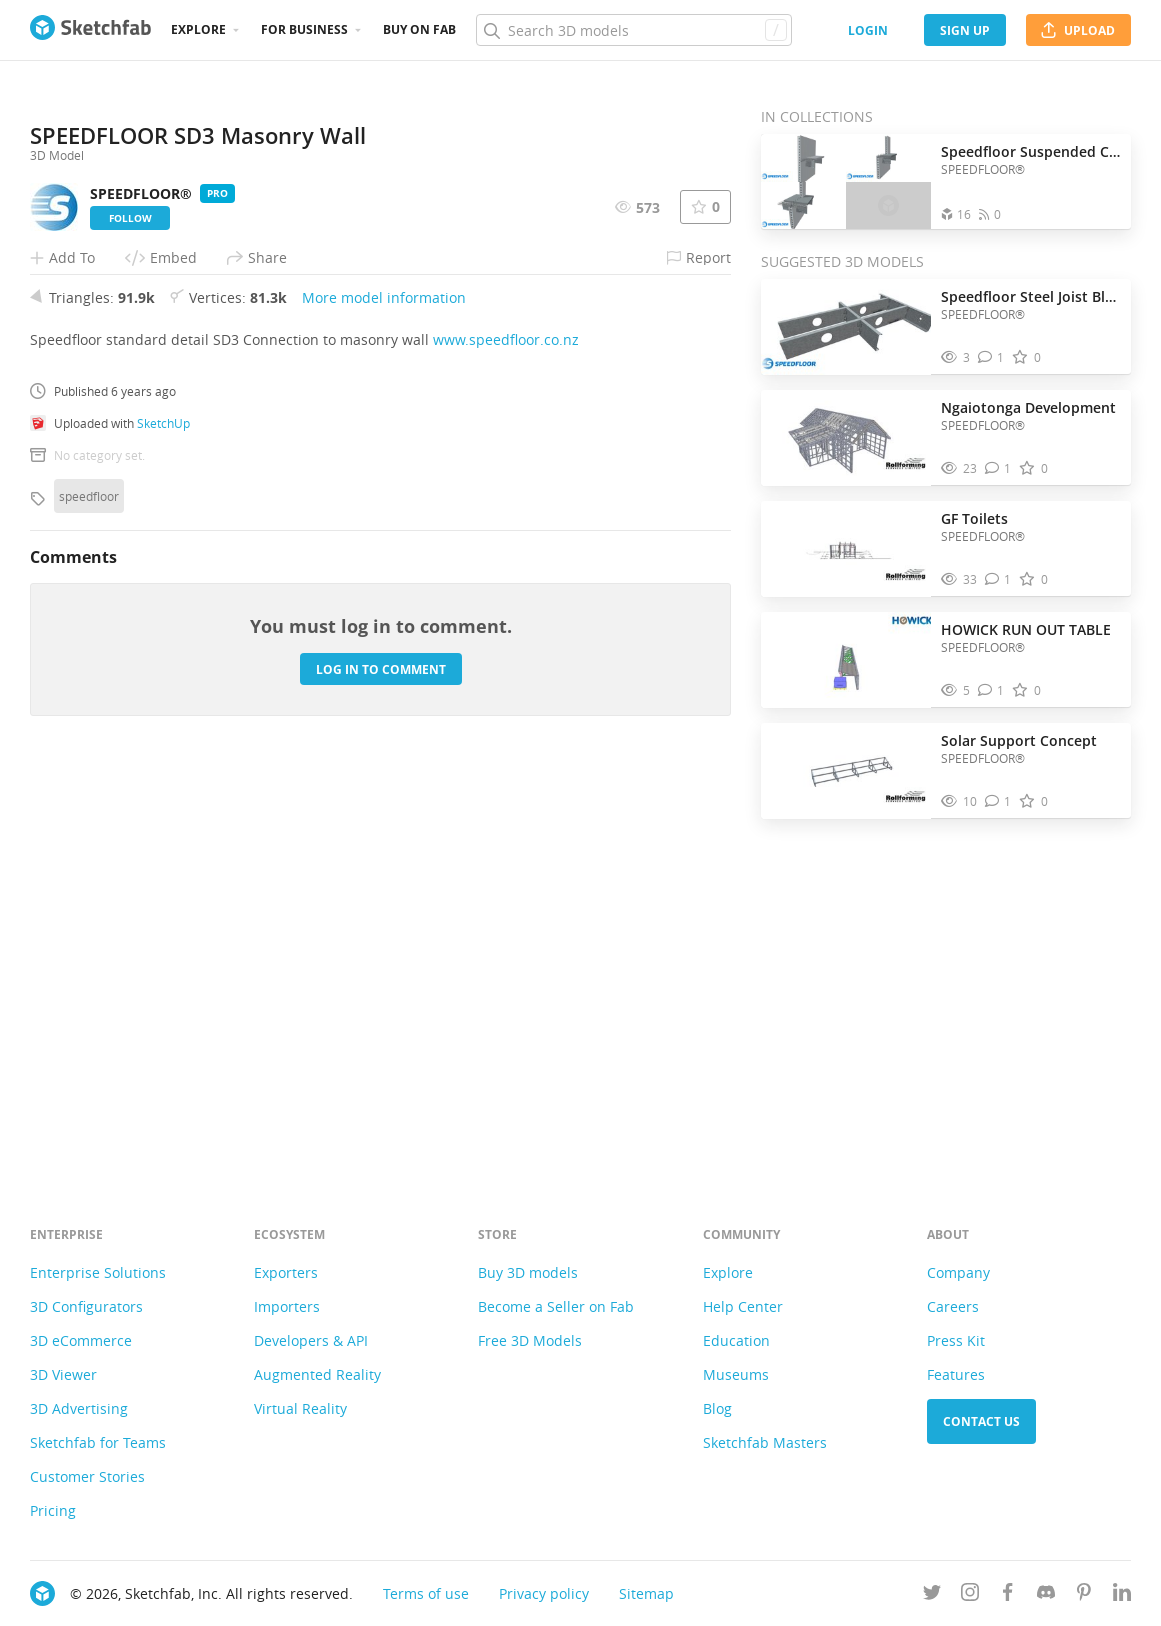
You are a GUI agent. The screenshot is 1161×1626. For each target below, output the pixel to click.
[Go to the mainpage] (90, 30)
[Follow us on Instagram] (970, 1595)
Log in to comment (381, 1061)
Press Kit (956, 1340)
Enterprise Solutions (98, 1272)
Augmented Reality (317, 1374)
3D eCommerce (81, 1340)
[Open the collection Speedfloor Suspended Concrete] (846, 181)
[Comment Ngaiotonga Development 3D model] (998, 468)
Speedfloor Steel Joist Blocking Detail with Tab (1031, 296)
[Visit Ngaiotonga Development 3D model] (846, 438)
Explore (198, 29)
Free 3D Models (530, 1340)
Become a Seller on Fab (556, 1306)
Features (956, 1374)
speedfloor (89, 889)
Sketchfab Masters (765, 1442)
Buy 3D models (528, 1272)
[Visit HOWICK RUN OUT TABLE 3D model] (846, 660)
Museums (736, 1374)
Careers (953, 1306)
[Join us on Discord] (1046, 1595)
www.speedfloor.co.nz (506, 732)
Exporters (286, 1272)
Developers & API (311, 1340)
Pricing (53, 1510)
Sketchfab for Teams (98, 1442)
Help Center (743, 1306)
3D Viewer (63, 1374)
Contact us (981, 1421)
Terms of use (426, 1593)
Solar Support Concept (1019, 740)
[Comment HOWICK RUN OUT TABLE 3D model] (991, 690)
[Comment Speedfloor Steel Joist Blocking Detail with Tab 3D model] (991, 357)
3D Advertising (79, 1408)
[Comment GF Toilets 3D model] (998, 579)
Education (736, 1340)
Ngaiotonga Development (1028, 407)
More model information (384, 690)
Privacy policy (544, 1593)
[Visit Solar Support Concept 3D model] (846, 771)
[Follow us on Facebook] (1008, 1595)
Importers (287, 1306)
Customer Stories (87, 1476)
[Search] (633, 30)
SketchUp (163, 816)
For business (304, 29)
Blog (717, 1408)
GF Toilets (974, 518)
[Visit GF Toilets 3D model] (846, 549)
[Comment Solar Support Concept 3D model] (998, 801)
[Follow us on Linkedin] (1122, 1595)
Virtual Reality (300, 1408)
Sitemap (646, 1593)
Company (958, 1272)
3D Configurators (86, 1306)
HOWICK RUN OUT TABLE (1026, 629)
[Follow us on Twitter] (932, 1595)
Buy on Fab (419, 29)
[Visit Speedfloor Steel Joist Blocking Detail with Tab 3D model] (846, 327)
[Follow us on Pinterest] (1084, 1595)
